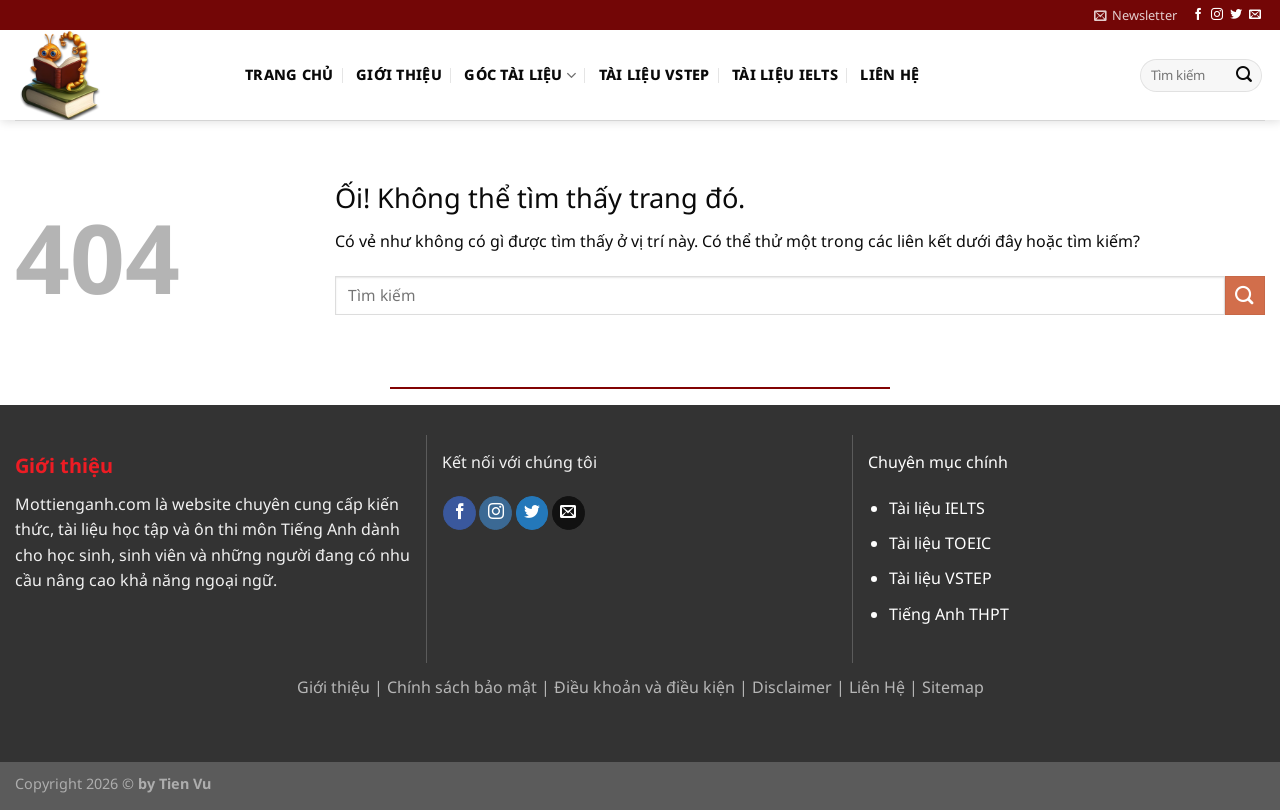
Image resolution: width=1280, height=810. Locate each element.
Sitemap (953, 687)
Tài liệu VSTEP (654, 74)
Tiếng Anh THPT (949, 614)
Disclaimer (792, 687)
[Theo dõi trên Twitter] (1236, 15)
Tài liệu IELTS (785, 74)
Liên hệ (889, 74)
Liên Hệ (877, 687)
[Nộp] (1244, 76)
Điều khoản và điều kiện (644, 687)
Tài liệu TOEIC (940, 543)
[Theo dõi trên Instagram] (1217, 15)
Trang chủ (289, 74)
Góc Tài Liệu (520, 75)
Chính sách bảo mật (462, 687)
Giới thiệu (399, 74)
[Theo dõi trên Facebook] (1198, 15)
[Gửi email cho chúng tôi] (1255, 15)
